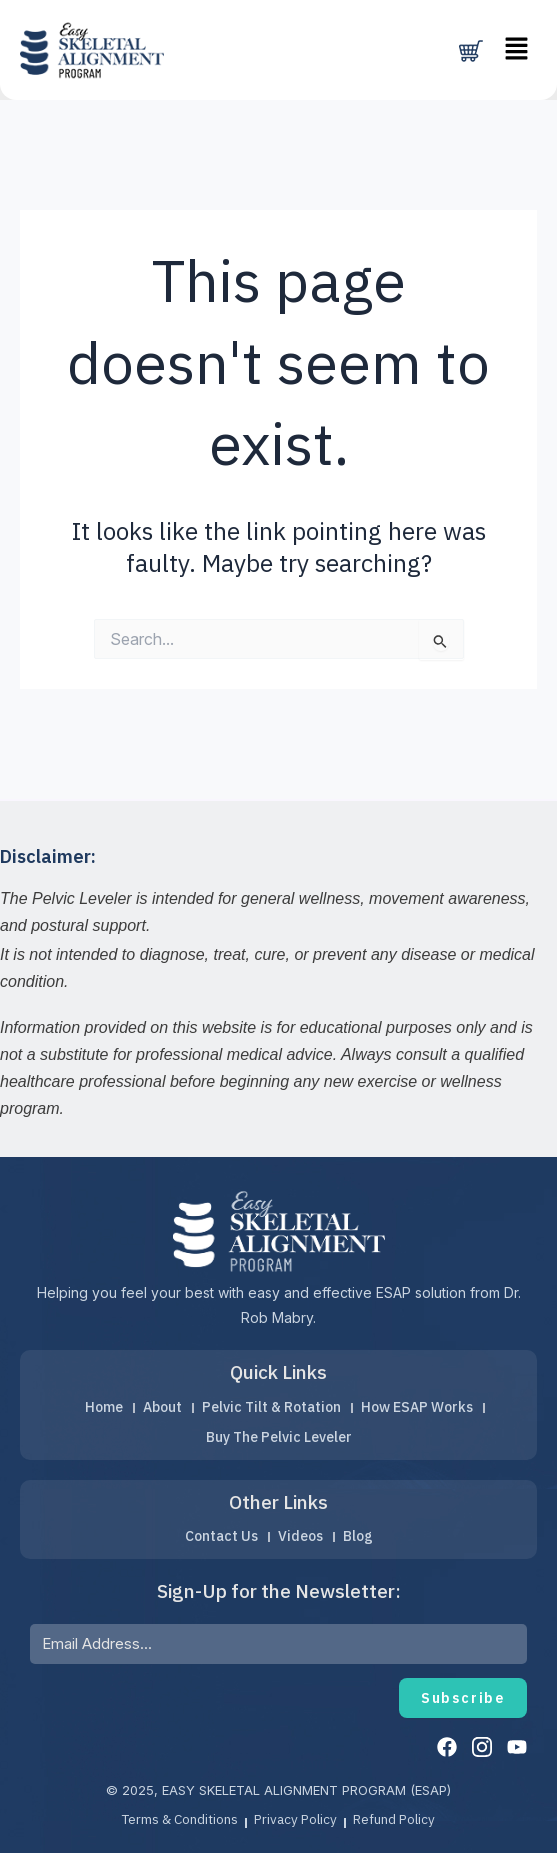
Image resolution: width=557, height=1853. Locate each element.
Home (98, 1405)
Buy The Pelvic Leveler (278, 1435)
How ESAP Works (423, 1405)
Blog (361, 1535)
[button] (517, 49)
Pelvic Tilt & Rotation (273, 1405)
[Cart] (471, 51)
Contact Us (218, 1535)
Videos (300, 1535)
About (160, 1405)
